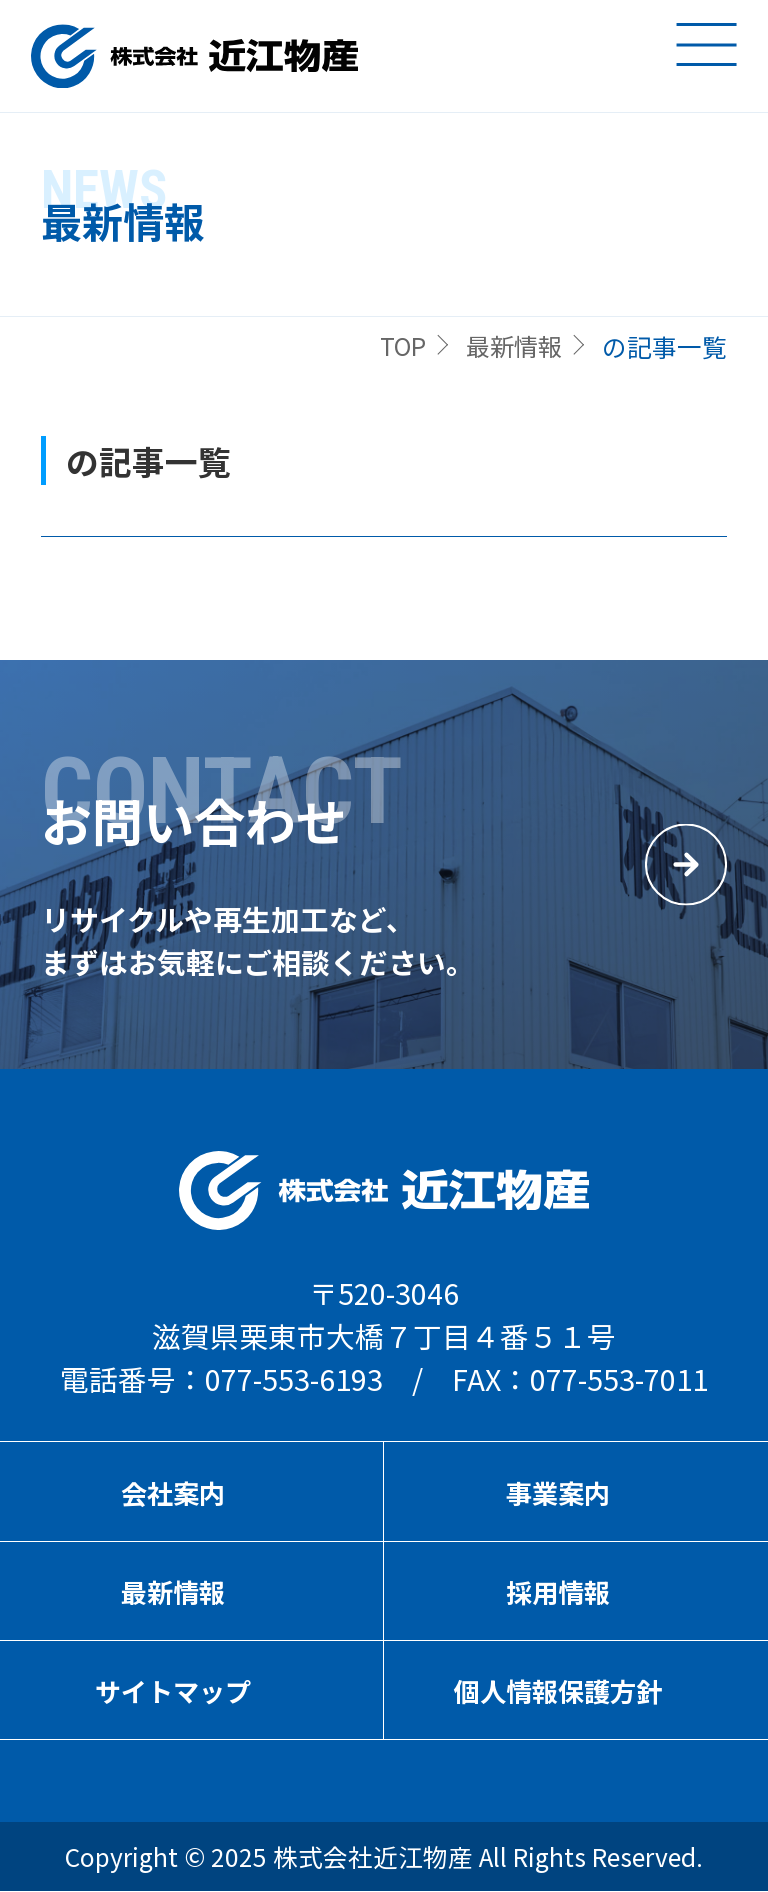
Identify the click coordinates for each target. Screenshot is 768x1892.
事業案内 (558, 1492)
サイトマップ (173, 1691)
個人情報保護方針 (558, 1691)
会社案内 (173, 1492)
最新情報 (511, 346)
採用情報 (558, 1592)
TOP (396, 346)
